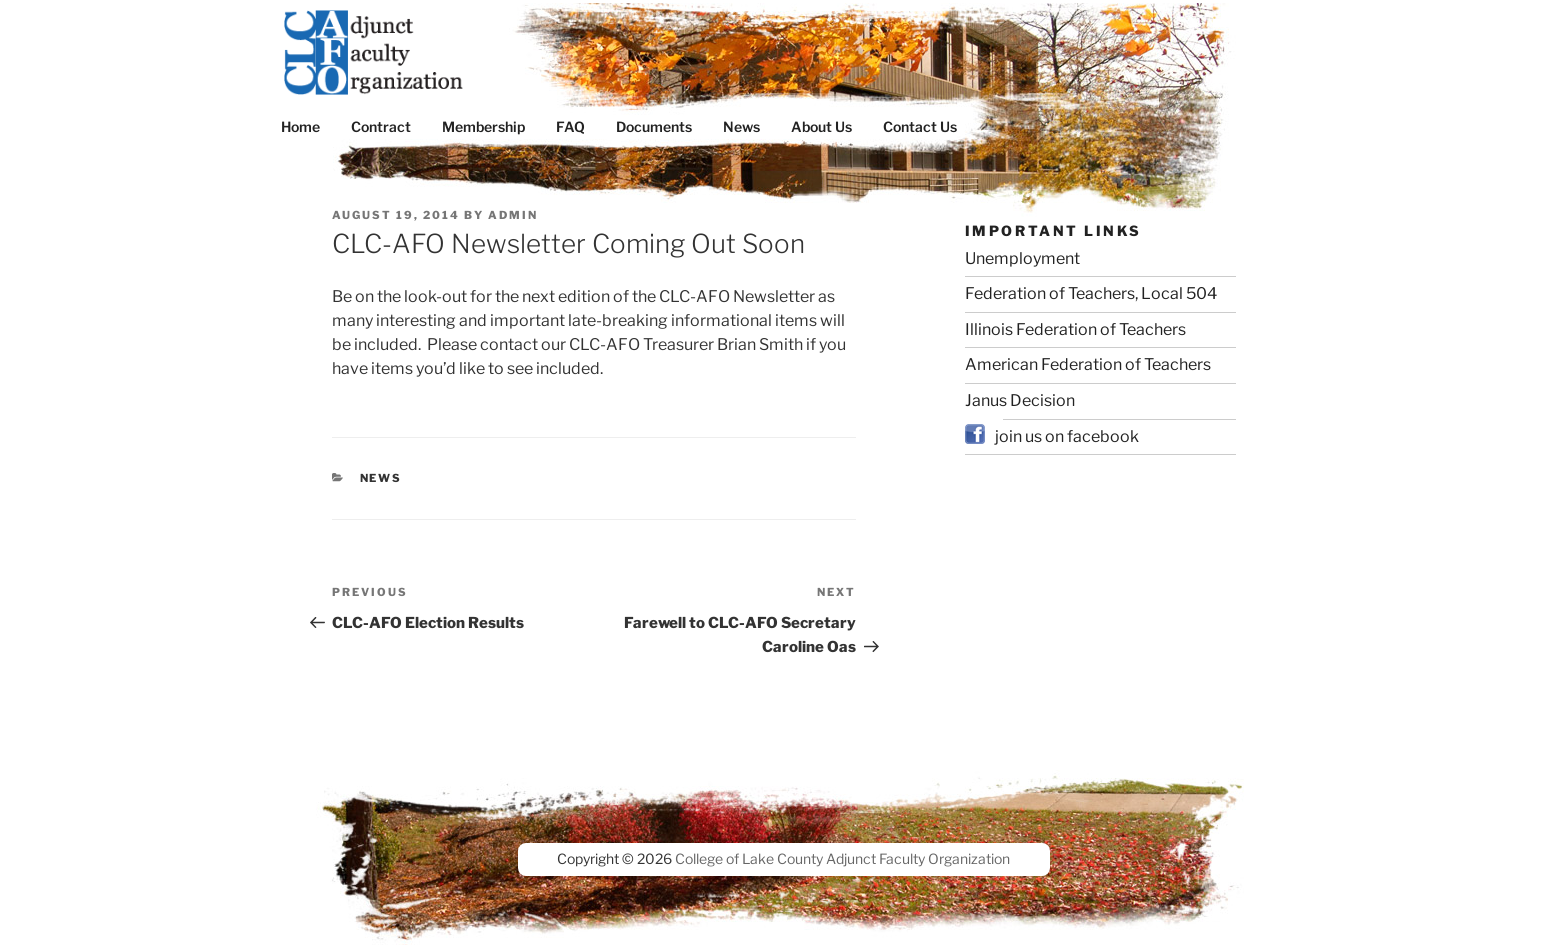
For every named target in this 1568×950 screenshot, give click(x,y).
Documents (654, 126)
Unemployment (1022, 258)
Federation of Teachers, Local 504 (1091, 293)
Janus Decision (1020, 400)
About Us (821, 126)
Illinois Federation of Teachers (1075, 329)
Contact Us (920, 126)
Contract (381, 126)
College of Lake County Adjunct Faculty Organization (842, 858)
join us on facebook (1067, 436)
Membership (483, 126)
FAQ (570, 126)
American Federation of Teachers (1088, 364)
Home (300, 126)
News (741, 126)
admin (513, 215)
